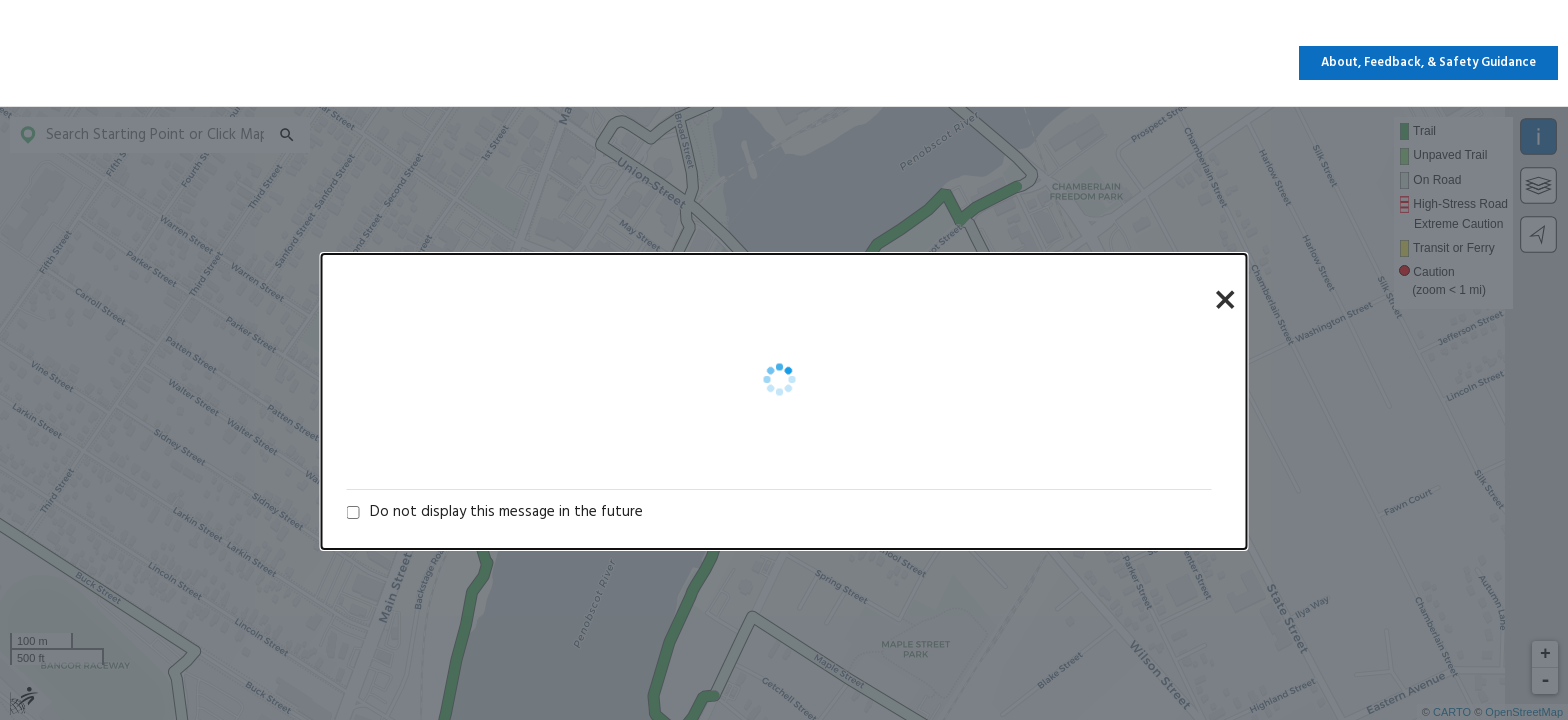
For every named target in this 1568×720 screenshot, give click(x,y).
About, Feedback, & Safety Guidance (1428, 63)
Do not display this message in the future (506, 512)
